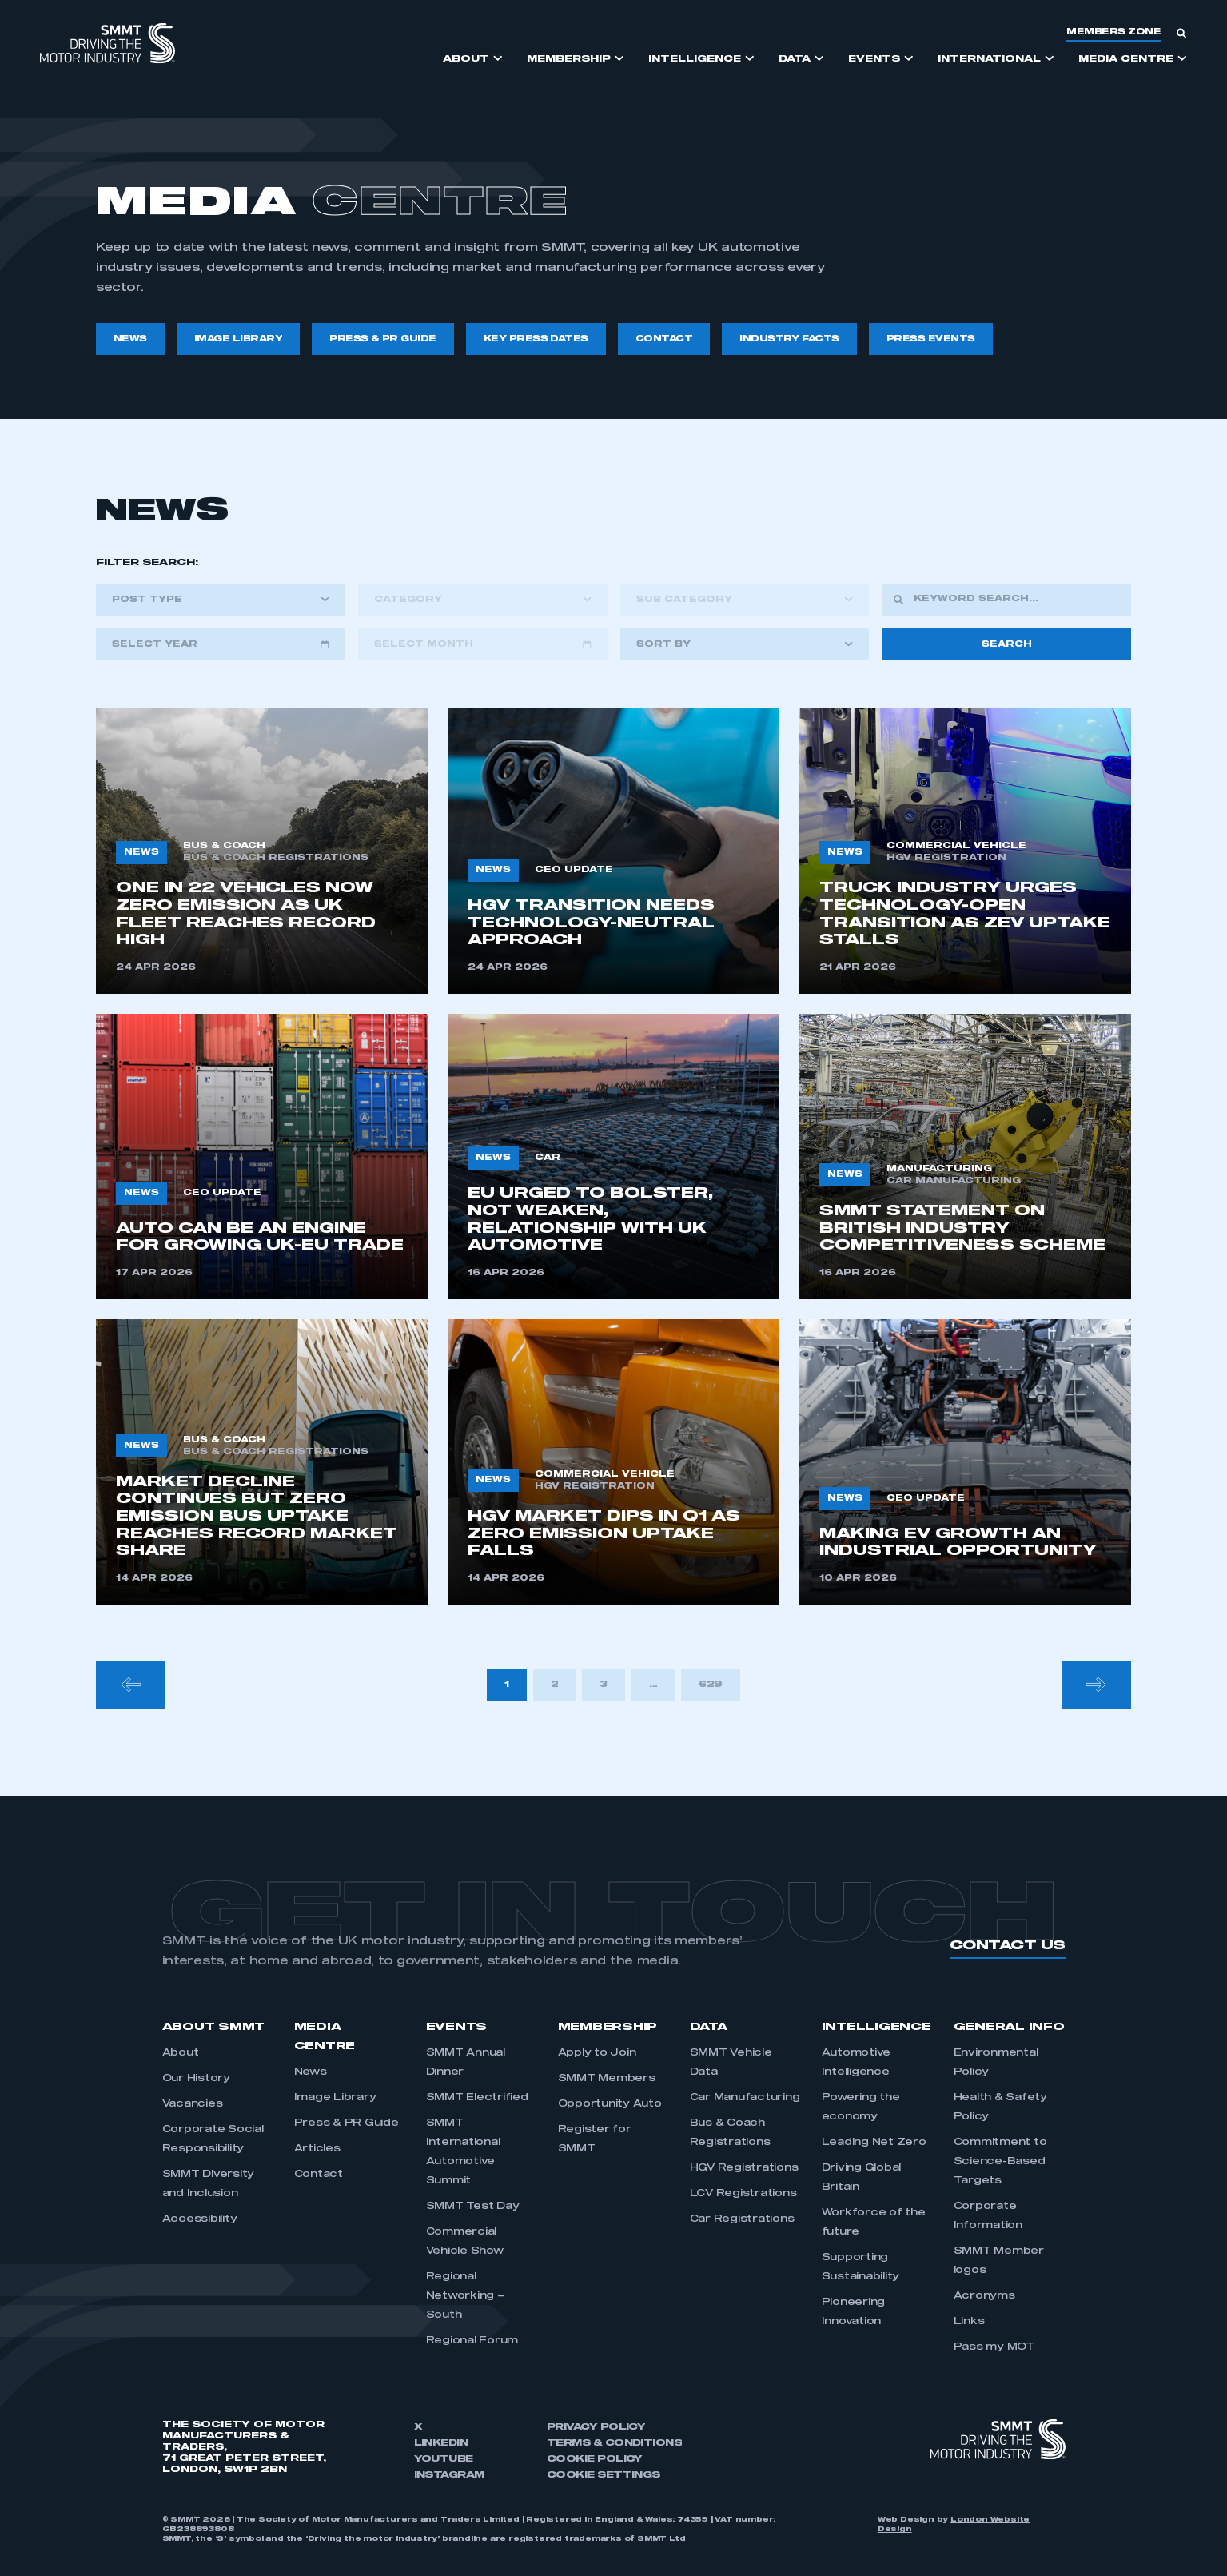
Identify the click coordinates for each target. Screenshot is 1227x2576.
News (310, 2072)
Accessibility (199, 2219)
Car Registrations (742, 2219)
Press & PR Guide (346, 2123)
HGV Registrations (744, 2168)
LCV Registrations (743, 2194)
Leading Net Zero (874, 2142)
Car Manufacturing (745, 2098)
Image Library (335, 2098)
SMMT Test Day (473, 2206)
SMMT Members (606, 2079)
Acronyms (984, 2296)
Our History (196, 2079)
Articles (317, 2149)
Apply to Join (597, 2053)
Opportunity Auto (610, 2104)
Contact (318, 2174)
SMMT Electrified (477, 2098)
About (180, 2053)
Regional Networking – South (465, 2296)
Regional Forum (472, 2341)
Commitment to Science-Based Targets (1000, 2162)
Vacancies (192, 2104)
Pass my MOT (994, 2347)
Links (969, 2322)
